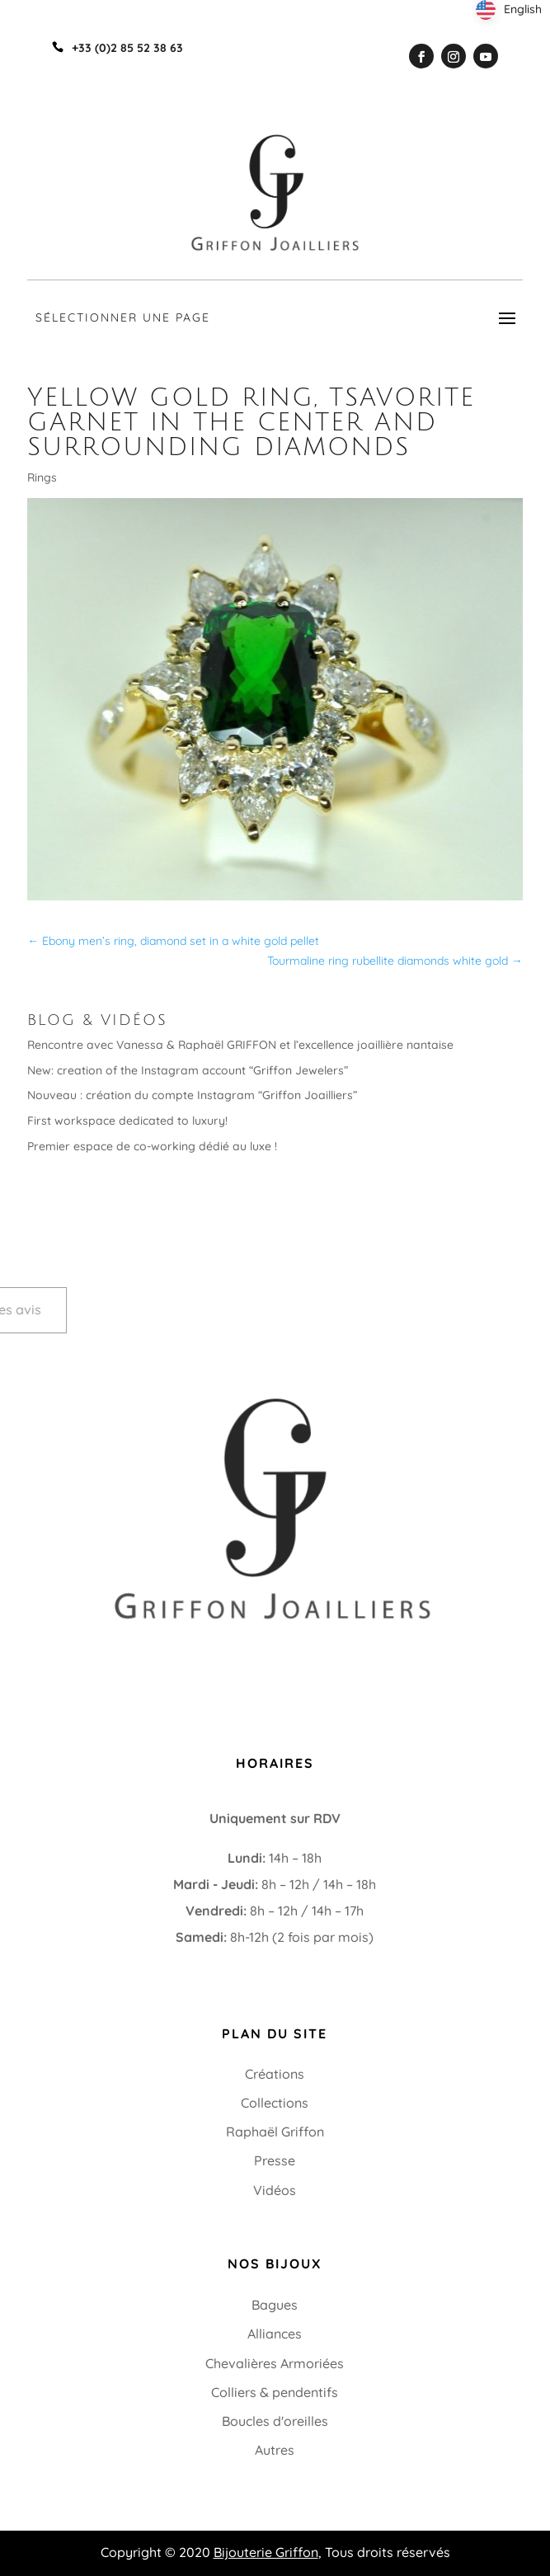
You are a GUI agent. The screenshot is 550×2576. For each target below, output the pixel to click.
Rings (42, 477)
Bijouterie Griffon (266, 2552)
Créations (274, 2074)
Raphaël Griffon (275, 2131)
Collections (274, 2102)
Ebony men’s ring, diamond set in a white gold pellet (173, 940)
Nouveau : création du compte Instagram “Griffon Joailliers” (192, 1095)
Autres (274, 2450)
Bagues (274, 2304)
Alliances (274, 2333)
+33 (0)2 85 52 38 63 (104, 1651)
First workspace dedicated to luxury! (127, 1120)
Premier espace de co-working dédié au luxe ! (152, 1146)
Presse (274, 2160)
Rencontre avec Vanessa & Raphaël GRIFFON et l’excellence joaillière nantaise (240, 1044)
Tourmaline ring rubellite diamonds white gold (395, 960)
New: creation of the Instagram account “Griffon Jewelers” (187, 1070)
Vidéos (274, 2190)
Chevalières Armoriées (274, 2363)
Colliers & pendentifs (274, 2392)
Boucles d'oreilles (275, 2421)
